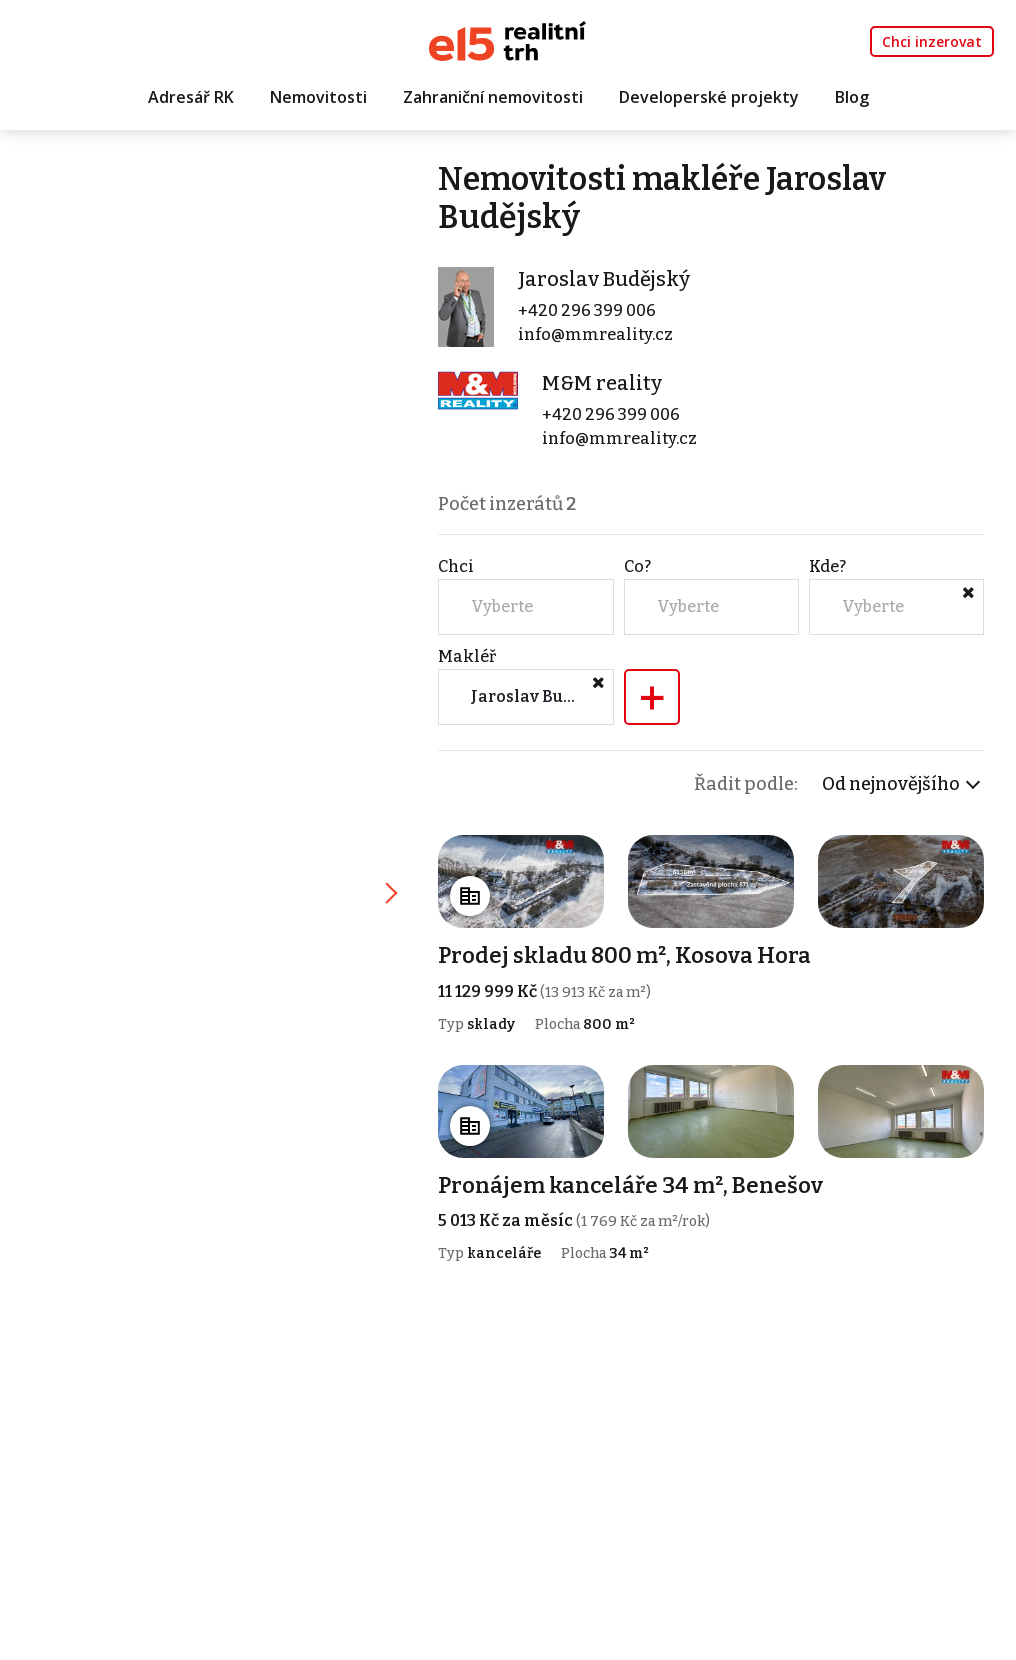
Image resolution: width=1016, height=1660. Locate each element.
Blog (852, 97)
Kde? (827, 566)
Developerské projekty (709, 97)
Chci (456, 566)
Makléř (467, 656)
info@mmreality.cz (595, 334)
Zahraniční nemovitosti (493, 97)
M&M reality (602, 383)
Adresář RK (191, 97)
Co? (637, 566)
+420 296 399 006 (587, 310)
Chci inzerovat (932, 41)
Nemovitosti (318, 97)
